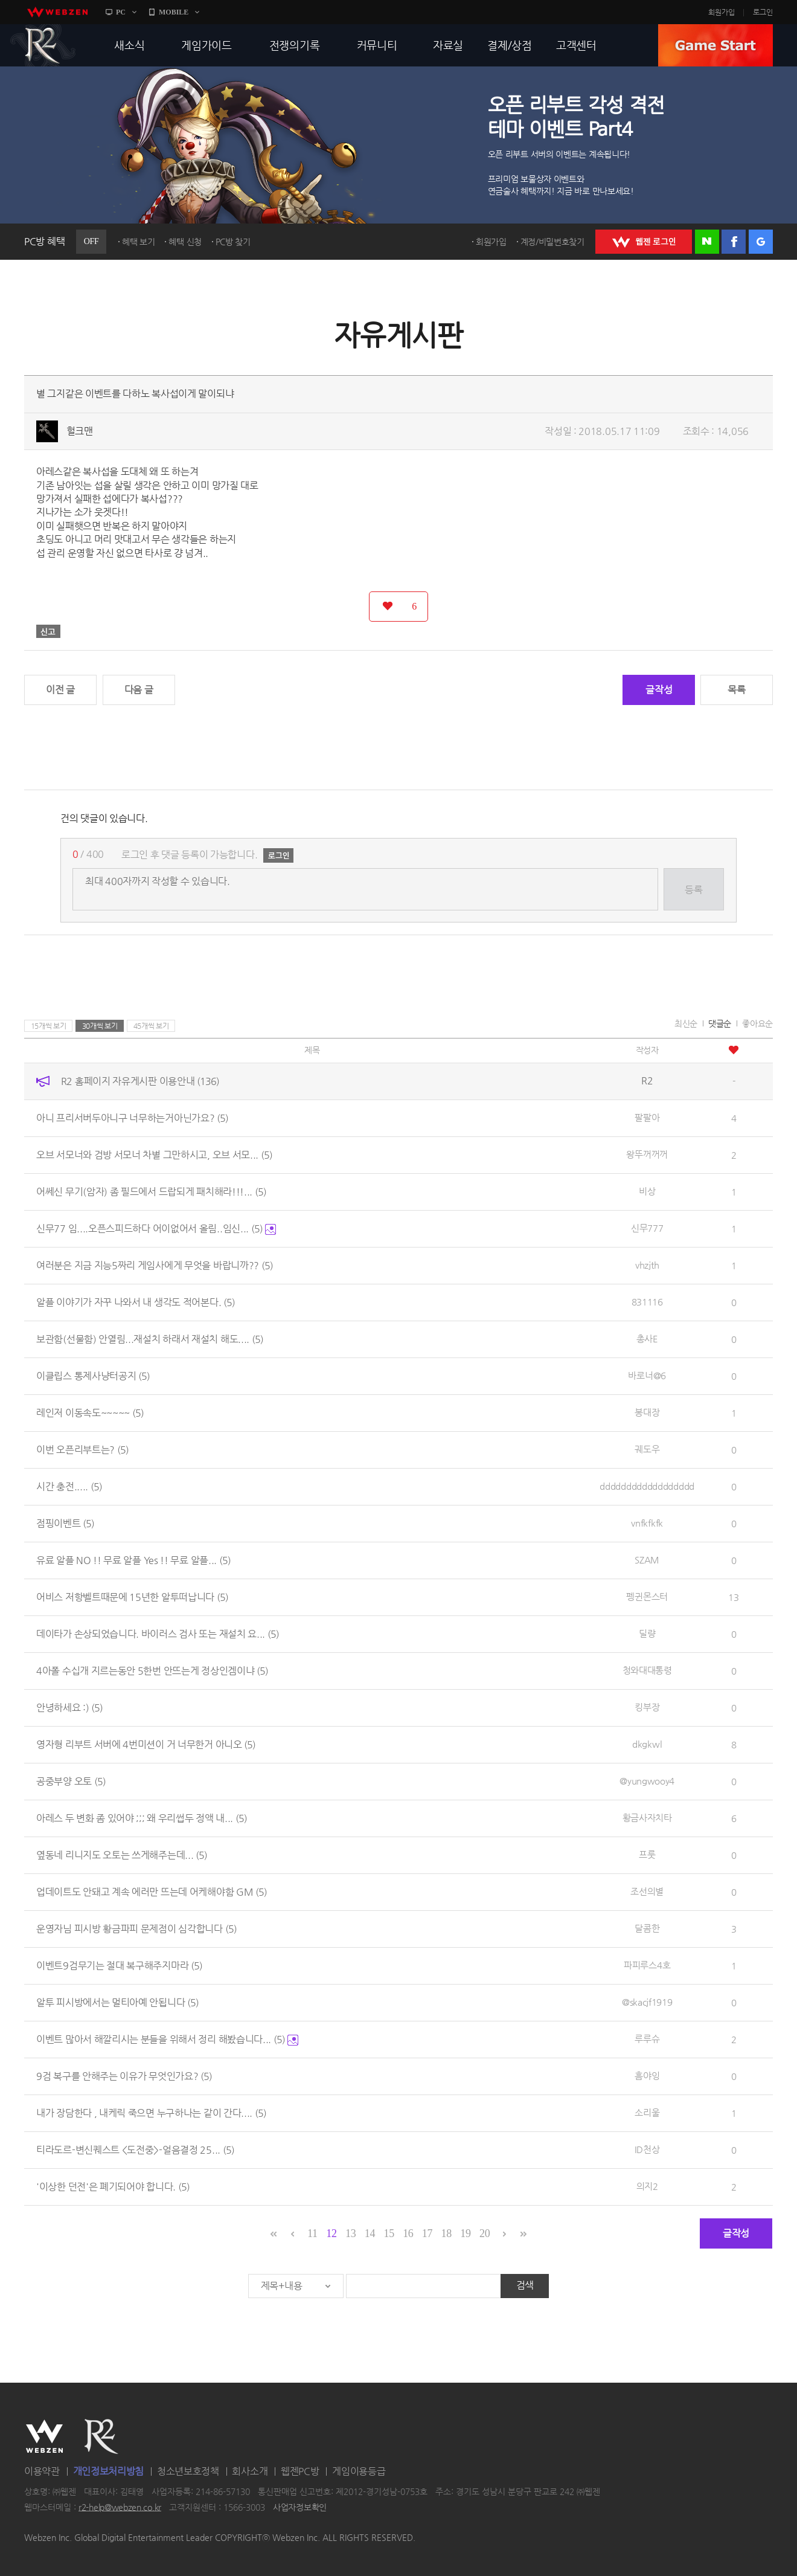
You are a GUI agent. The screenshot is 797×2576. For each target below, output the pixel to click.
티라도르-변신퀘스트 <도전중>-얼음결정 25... (135, 2150)
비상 (647, 1191)
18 (446, 2233)
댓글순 (719, 1023)
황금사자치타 (647, 1817)
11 (312, 2233)
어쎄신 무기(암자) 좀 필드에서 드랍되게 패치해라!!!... (151, 1191)
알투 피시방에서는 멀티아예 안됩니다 (117, 2002)
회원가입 (721, 12)
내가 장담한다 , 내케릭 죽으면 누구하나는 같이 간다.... (151, 2113)
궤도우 (647, 1449)
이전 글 (60, 689)
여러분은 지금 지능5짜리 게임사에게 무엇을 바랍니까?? (154, 1265)
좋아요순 (757, 1023)
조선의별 (647, 1891)
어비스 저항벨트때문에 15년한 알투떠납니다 (132, 1597)
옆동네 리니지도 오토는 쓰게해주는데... (121, 1855)
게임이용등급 (358, 2471)
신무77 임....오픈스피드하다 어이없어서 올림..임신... (156, 1228)
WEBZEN (44, 2436)
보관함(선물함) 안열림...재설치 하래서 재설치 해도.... (149, 1339)
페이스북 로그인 (734, 242)
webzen (57, 12)
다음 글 (138, 689)
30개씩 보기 (100, 1026)
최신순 (685, 1023)
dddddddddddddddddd (647, 1486)
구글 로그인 (761, 242)
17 (427, 2233)
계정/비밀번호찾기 (552, 241)
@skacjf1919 (647, 2002)
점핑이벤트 (65, 1523)
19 (465, 2233)
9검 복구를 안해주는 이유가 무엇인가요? (124, 2076)
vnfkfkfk (647, 1523)
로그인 (763, 12)
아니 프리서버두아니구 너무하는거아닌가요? (132, 1118)
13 (350, 2233)
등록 (693, 889)
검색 (525, 2285)
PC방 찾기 (233, 241)
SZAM (647, 1559)
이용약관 (42, 2471)
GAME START (715, 45)
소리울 (647, 2112)
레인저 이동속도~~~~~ (90, 1412)
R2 (42, 45)
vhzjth (647, 1265)
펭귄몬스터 (647, 1596)
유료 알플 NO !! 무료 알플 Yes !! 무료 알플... (133, 1560)
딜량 (647, 1633)
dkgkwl (647, 1744)
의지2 (647, 2186)
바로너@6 (647, 1375)
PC (121, 12)
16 (408, 2233)
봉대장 (647, 1412)
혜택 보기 (138, 241)
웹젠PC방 (300, 2471)
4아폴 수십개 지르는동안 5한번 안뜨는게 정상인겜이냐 (152, 1670)
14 (370, 2233)
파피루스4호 (647, 1965)
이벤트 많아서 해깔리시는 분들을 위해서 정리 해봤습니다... (167, 2039)
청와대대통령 (647, 1670)
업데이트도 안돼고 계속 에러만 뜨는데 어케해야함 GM (151, 1892)
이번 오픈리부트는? (82, 1449)
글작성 (658, 689)
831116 (647, 1301)
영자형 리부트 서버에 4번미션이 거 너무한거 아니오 (145, 1744)
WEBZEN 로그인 (643, 242)
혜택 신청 (185, 241)
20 (484, 2233)
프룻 (647, 1854)
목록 (736, 689)
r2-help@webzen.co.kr (119, 2507)
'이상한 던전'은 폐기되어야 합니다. (113, 2186)
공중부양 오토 (71, 1781)
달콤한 (647, 1928)
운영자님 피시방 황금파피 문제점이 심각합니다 (136, 1928)
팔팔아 (647, 1117)
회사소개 (249, 2471)
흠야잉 (647, 2075)
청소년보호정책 (188, 2471)
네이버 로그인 (707, 242)
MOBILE (173, 12)
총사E (647, 1338)
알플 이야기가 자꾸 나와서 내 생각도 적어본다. (135, 1302)
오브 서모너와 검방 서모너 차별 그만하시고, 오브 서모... (154, 1155)
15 (388, 2233)
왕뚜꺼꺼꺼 (647, 1154)
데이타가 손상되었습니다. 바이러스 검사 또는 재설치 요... (157, 1634)
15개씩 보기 (48, 1026)
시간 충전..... (69, 1486)
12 (331, 2233)
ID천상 (647, 2149)
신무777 (647, 1228)
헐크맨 (79, 431)
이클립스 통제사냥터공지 (93, 1376)
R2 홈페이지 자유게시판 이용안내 (140, 1081)
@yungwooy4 (646, 1781)
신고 (48, 631)
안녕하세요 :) (69, 1707)
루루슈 (647, 2038)
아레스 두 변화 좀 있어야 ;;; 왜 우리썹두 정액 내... (141, 1818)
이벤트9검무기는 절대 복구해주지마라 (119, 1965)
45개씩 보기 (151, 1026)
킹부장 (647, 1707)
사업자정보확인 (300, 2507)
